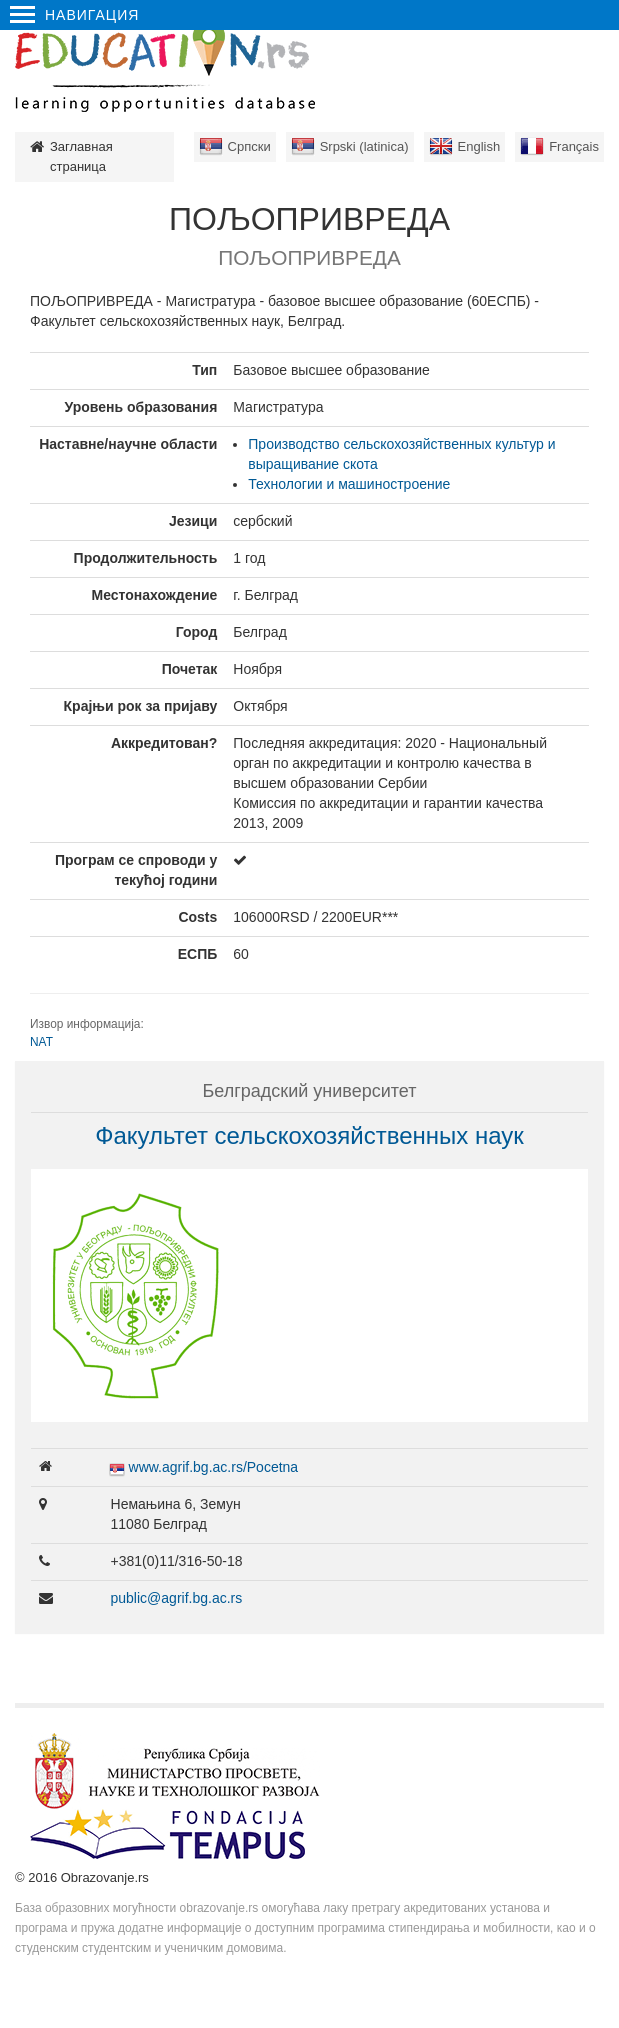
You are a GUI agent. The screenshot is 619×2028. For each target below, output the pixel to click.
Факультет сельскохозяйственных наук (309, 1135)
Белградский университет (310, 1091)
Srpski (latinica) (364, 146)
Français (574, 146)
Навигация (74, 15)
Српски (249, 146)
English (479, 146)
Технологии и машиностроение (349, 484)
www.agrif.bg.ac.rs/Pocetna (214, 1467)
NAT (41, 1042)
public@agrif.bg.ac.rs (177, 1598)
